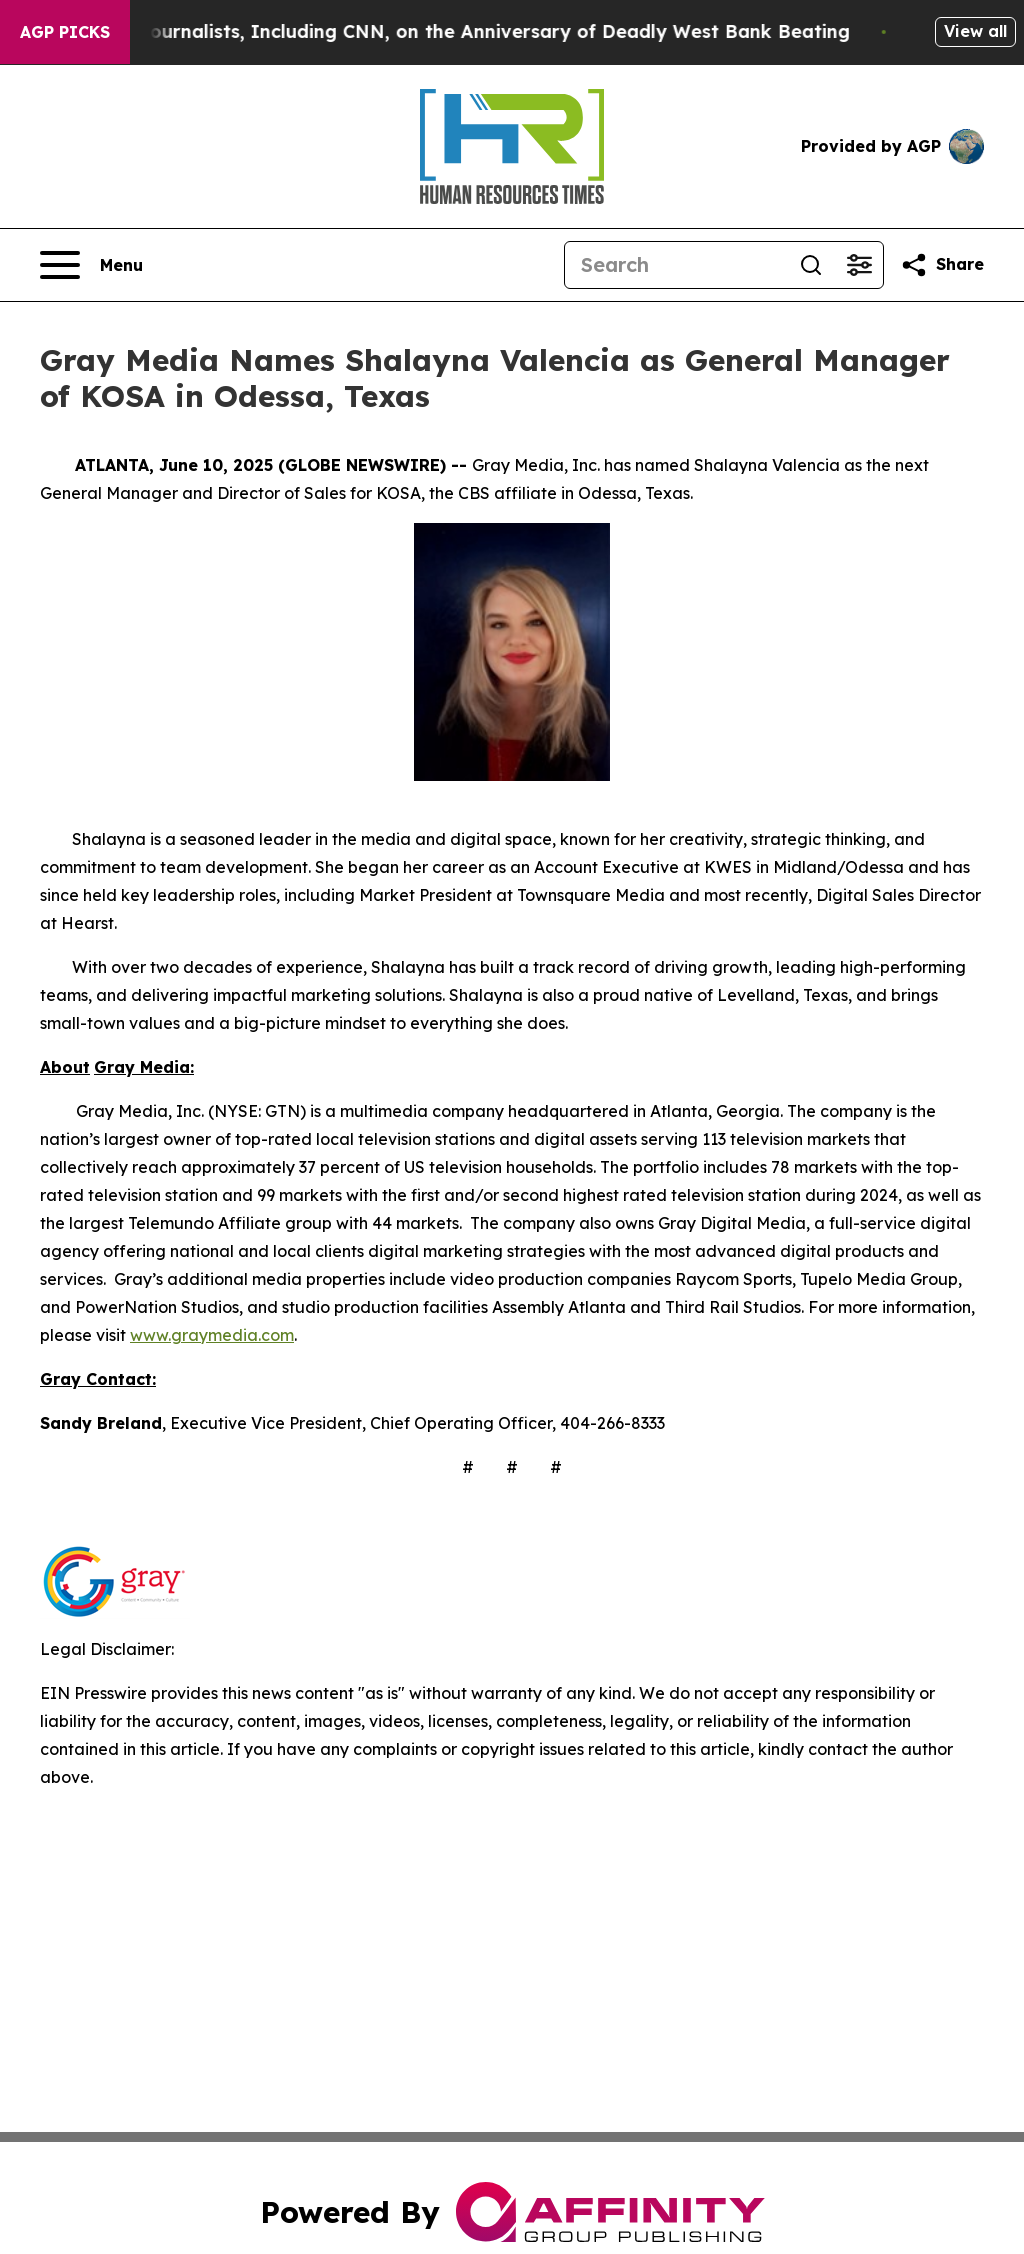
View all (975, 31)
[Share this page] (942, 265)
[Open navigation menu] (91, 265)
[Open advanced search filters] (859, 265)
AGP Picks (65, 32)
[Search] (676, 265)
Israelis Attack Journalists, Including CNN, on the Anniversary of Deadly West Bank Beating (452, 31)
